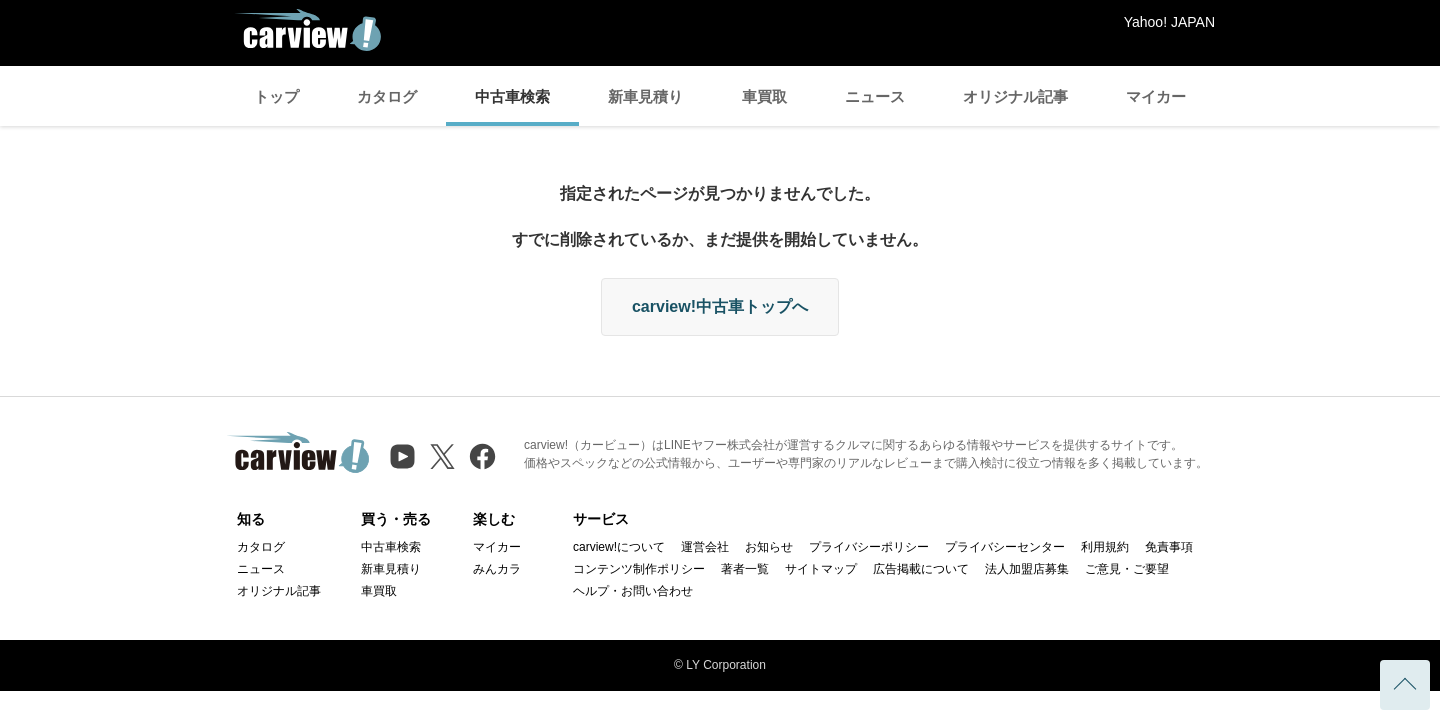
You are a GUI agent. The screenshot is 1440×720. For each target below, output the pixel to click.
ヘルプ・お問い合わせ (633, 591)
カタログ (387, 96)
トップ (276, 96)
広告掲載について (921, 569)
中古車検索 (512, 96)
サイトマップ (821, 569)
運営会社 (705, 547)
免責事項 (1169, 547)
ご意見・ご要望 (1127, 569)
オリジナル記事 (1015, 96)
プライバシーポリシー (869, 547)
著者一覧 (745, 569)
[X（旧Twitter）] (442, 456)
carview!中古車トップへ (720, 306)
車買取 (764, 96)
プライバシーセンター (1005, 547)
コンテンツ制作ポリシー (639, 569)
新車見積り (645, 96)
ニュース (875, 96)
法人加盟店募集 (1027, 569)
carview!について (619, 547)
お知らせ (769, 547)
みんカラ (497, 569)
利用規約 (1105, 547)
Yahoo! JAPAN (1169, 22)
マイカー (1156, 96)
